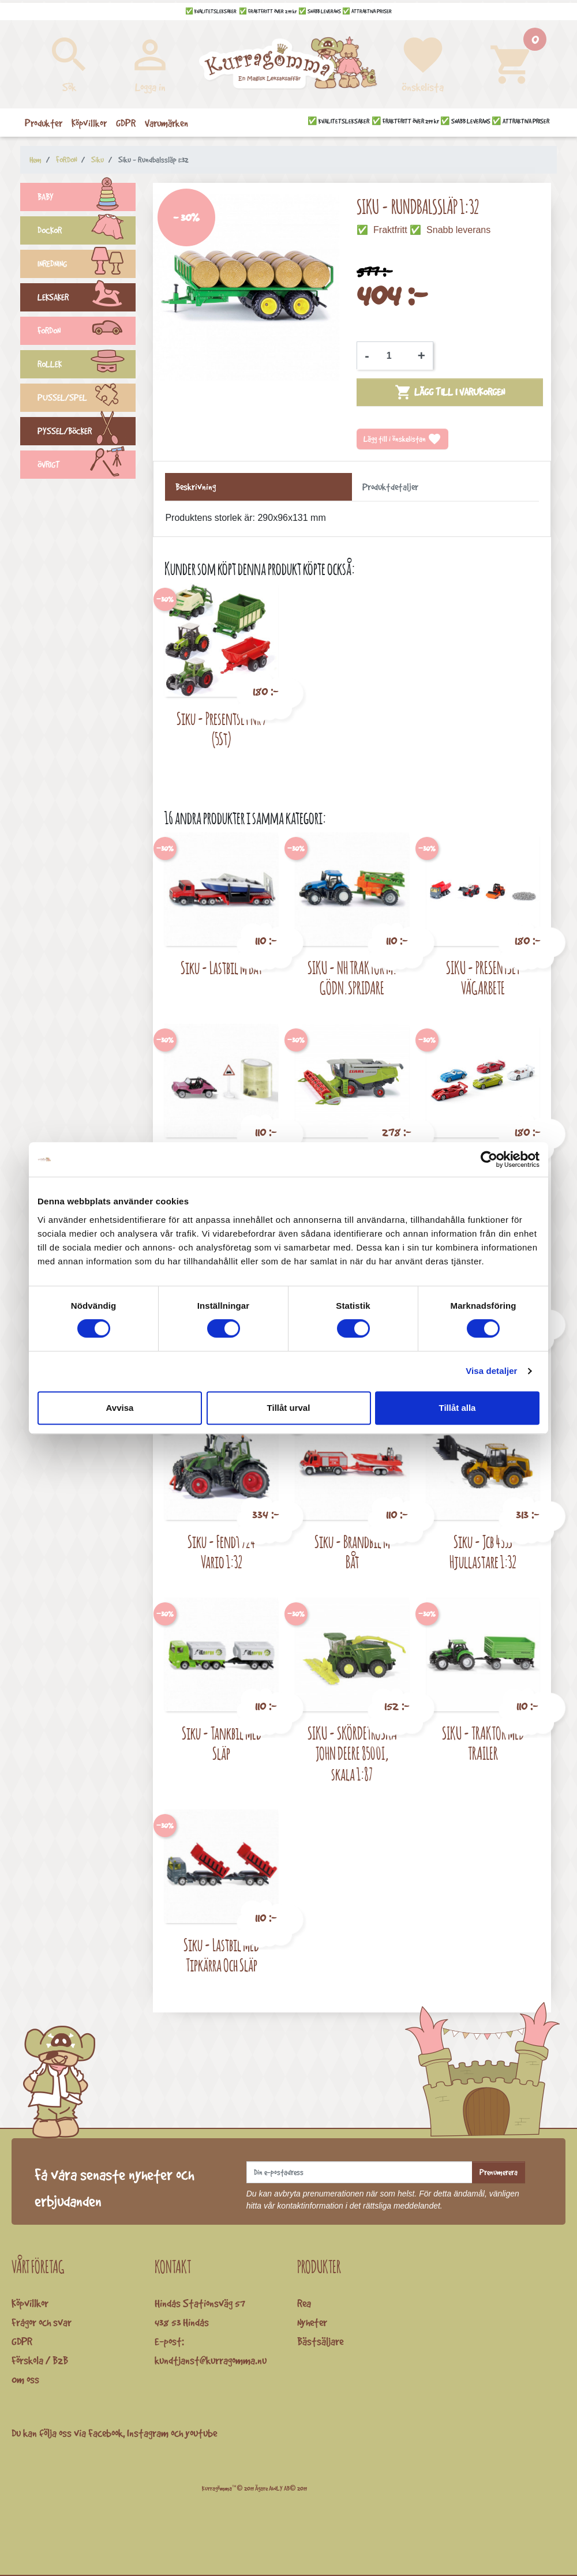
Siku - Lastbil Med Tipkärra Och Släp (221, 1955)
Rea (304, 2303)
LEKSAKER (87, 299)
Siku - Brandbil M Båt (352, 1552)
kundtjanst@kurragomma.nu (211, 2360)
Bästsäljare (320, 2341)
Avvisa (120, 1408)
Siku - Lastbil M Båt (221, 967)
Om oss (25, 2379)
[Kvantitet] (393, 356)
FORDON (87, 332)
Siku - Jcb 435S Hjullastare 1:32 (482, 1552)
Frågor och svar (42, 2322)
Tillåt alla (457, 1408)
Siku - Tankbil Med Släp (221, 1743)
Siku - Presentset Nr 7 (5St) (222, 729)
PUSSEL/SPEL (87, 399)
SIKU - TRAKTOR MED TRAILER (483, 1743)
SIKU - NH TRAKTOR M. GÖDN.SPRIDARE (352, 978)
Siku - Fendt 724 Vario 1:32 (221, 1552)
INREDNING (87, 265)
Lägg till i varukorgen (450, 392)
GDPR (22, 2341)
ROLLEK (87, 365)
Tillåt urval (288, 1408)
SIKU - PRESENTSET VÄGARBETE (483, 978)
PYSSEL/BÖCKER (87, 432)
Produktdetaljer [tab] (390, 487)
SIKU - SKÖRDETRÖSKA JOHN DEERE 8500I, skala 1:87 (352, 1753)
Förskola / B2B (40, 2360)
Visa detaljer (491, 1371)
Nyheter (312, 2322)
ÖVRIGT (87, 466)
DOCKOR (87, 232)
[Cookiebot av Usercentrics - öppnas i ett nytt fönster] (489, 1159)
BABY (87, 198)
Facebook (105, 2433)
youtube (201, 2433)
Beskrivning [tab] (195, 487)
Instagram (147, 2433)
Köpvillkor (30, 2303)
